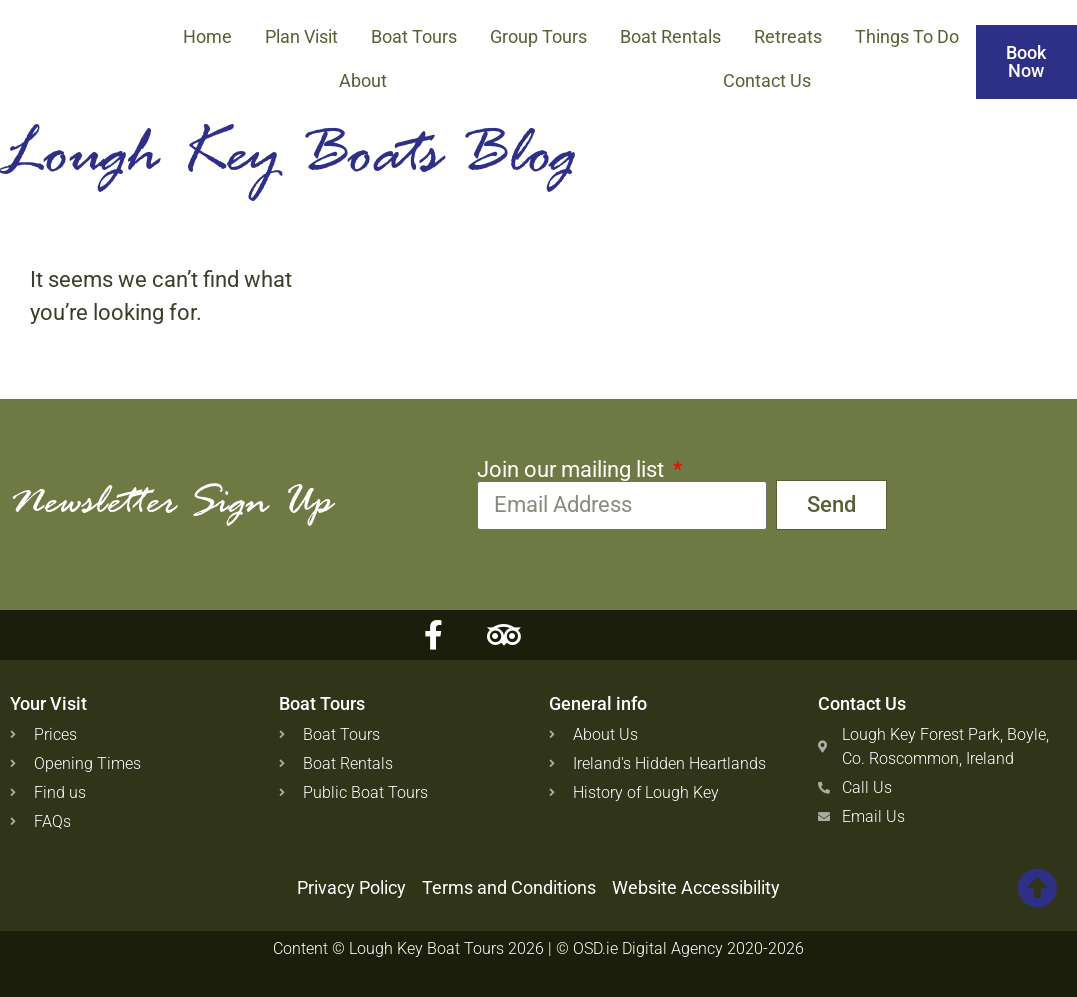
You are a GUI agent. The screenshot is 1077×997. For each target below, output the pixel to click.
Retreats (788, 36)
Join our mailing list (573, 470)
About (363, 80)
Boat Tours (414, 36)
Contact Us (767, 80)
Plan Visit (301, 36)
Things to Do (907, 36)
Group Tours (538, 36)
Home (207, 36)
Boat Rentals (670, 36)
